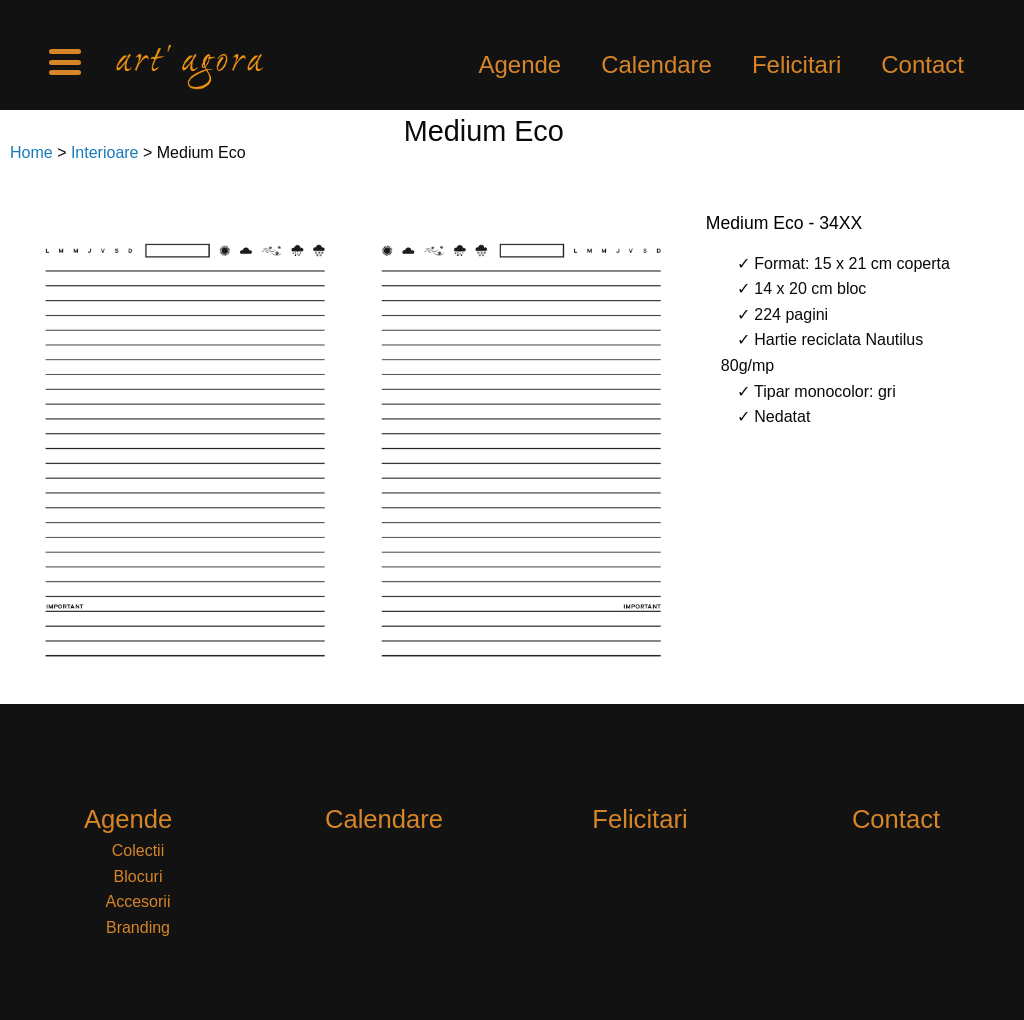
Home (31, 152)
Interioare (105, 152)
